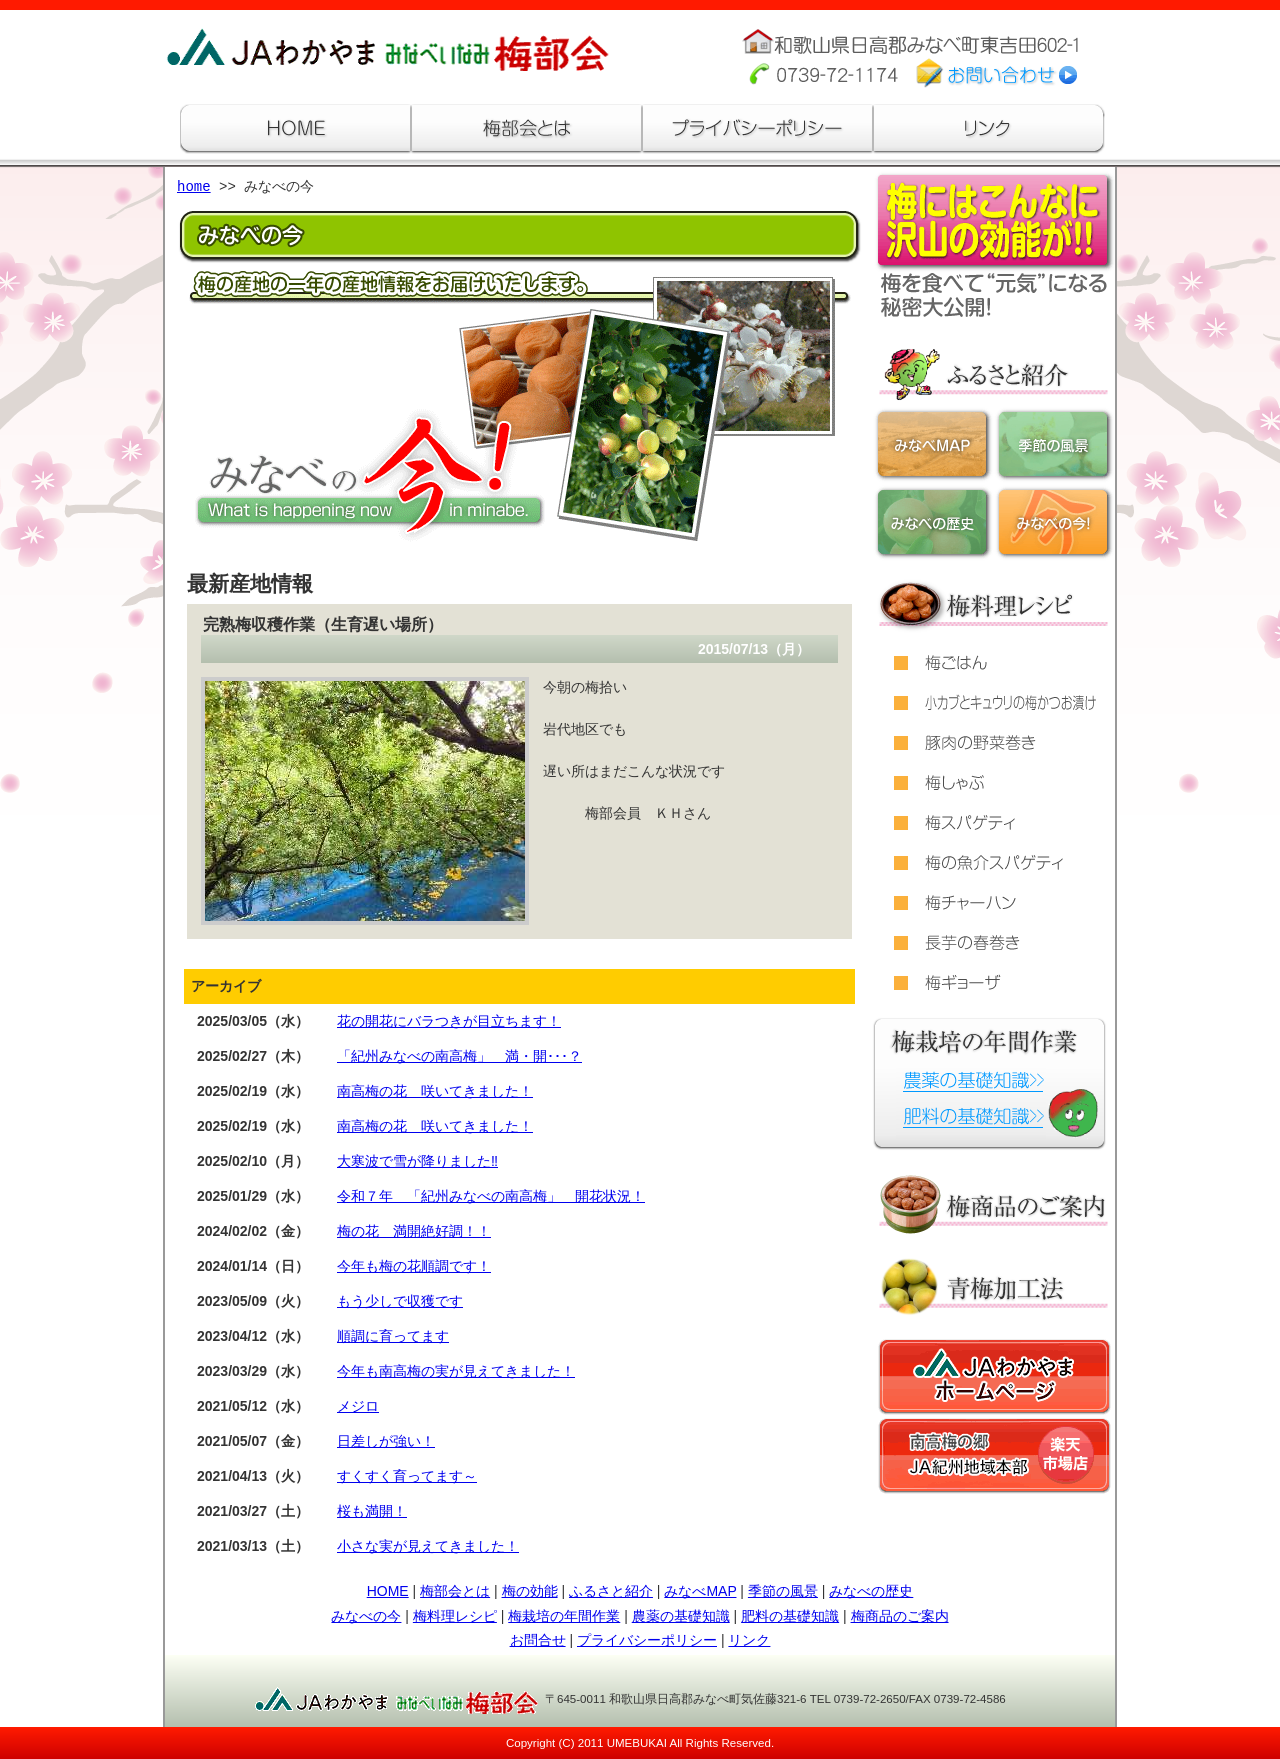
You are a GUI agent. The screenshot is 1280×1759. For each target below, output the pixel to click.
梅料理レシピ (455, 1616)
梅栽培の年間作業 (564, 1616)
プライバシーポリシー (647, 1640)
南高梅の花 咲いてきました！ (435, 1091)
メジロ (358, 1406)
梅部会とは (455, 1591)
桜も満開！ (372, 1511)
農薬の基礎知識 (681, 1616)
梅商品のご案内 (900, 1616)
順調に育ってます (393, 1336)
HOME (388, 1591)
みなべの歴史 (871, 1591)
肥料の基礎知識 (790, 1616)
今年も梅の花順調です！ (414, 1266)
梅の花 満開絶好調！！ (414, 1231)
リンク (749, 1640)
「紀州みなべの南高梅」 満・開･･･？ (459, 1056)
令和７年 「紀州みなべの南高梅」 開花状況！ (491, 1196)
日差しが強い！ (386, 1441)
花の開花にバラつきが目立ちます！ (449, 1021)
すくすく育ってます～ (407, 1476)
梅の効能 (530, 1591)
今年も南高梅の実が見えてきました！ (456, 1371)
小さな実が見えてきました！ (428, 1546)
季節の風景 (783, 1591)
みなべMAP (700, 1591)
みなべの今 (366, 1616)
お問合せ (538, 1640)
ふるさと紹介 (611, 1591)
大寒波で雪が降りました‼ (417, 1161)
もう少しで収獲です (400, 1301)
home (194, 187)
